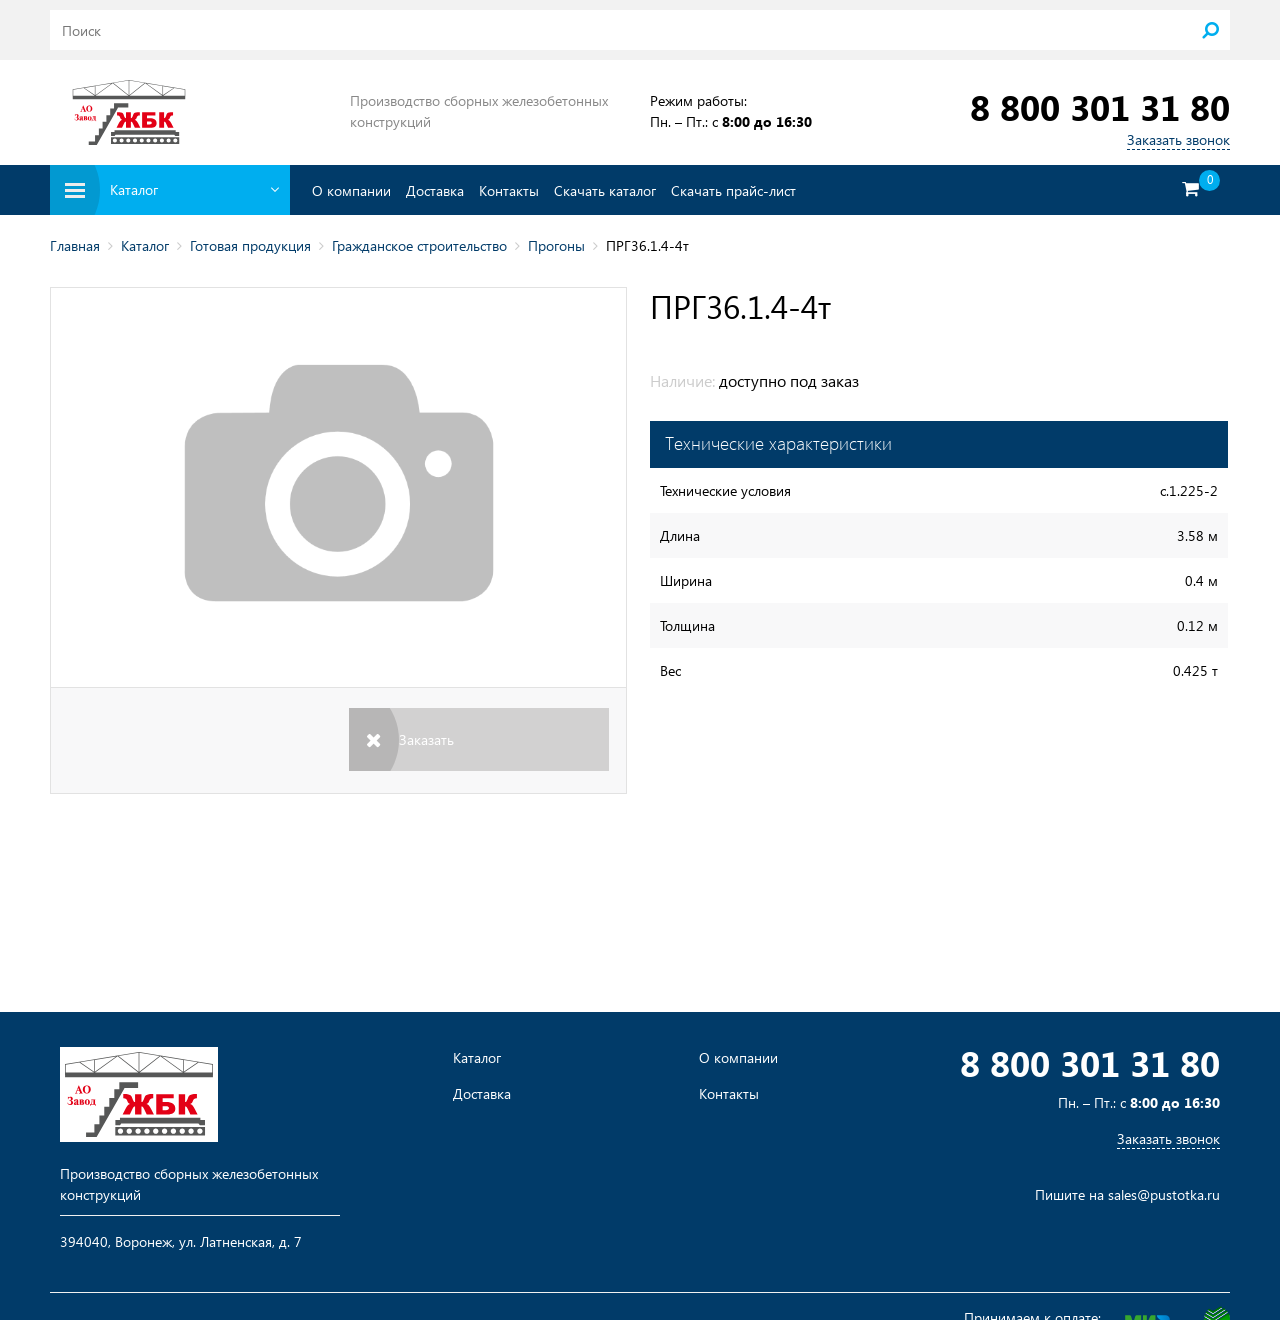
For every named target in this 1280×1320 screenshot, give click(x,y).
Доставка (435, 190)
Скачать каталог (605, 190)
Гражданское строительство (419, 245)
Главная (75, 245)
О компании (351, 190)
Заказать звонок (1178, 139)
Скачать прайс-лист (733, 190)
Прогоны (556, 245)
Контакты (509, 190)
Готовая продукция (250, 245)
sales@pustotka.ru (1164, 1194)
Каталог (145, 245)
